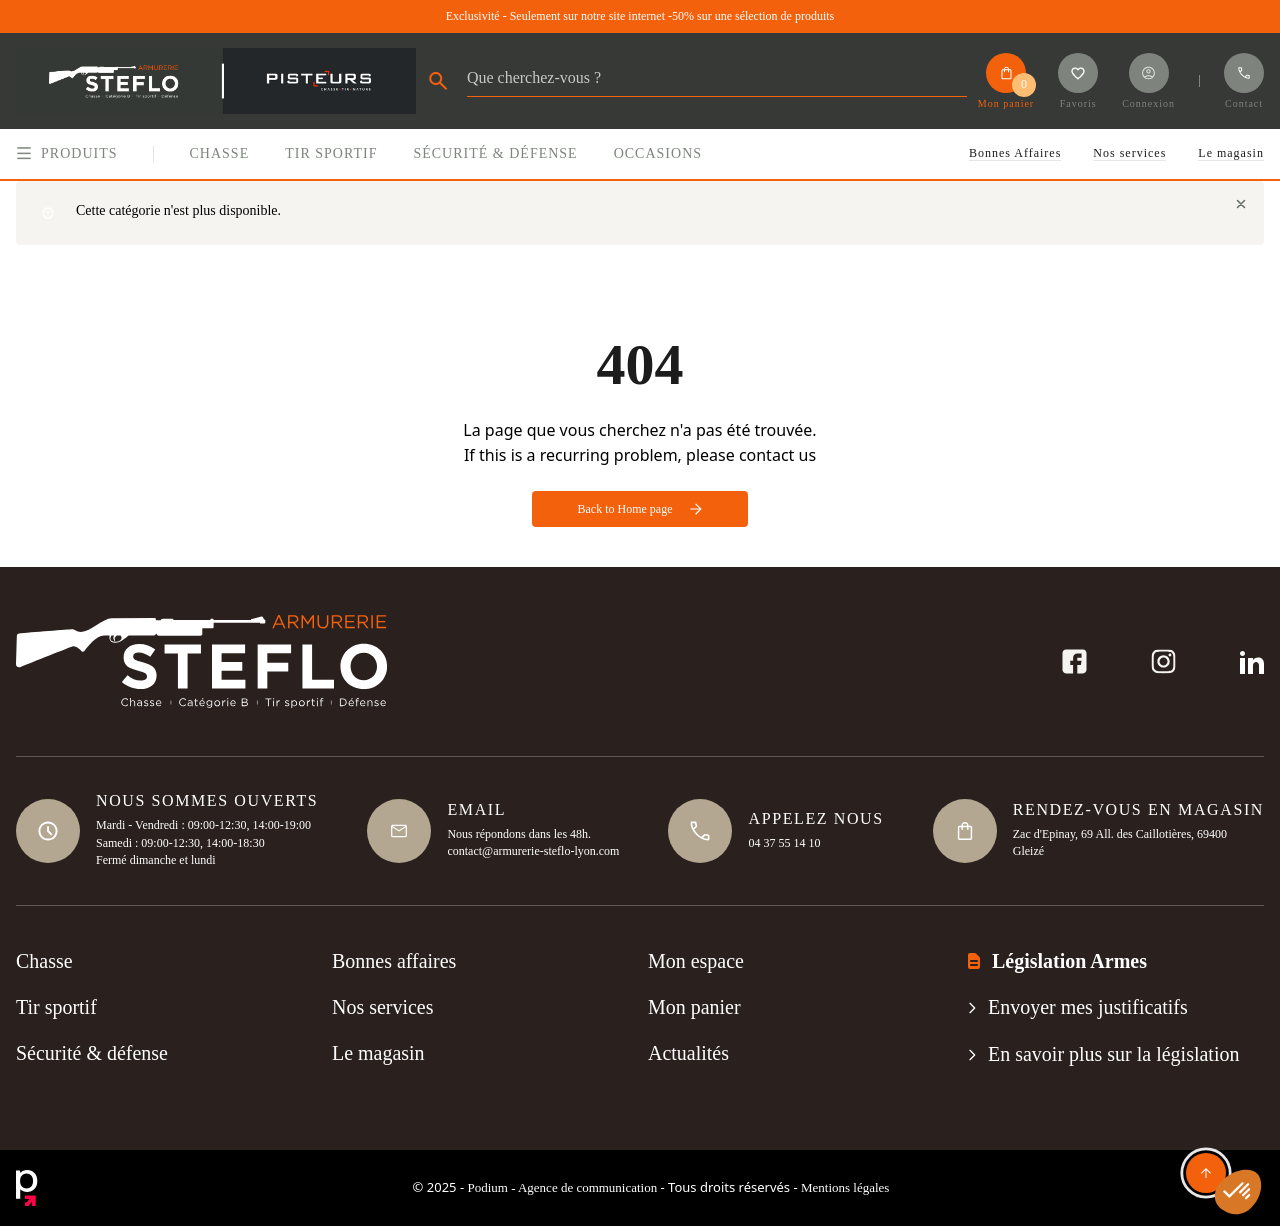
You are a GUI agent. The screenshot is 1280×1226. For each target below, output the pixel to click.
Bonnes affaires (394, 962)
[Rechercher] (717, 84)
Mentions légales (845, 1187)
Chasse (44, 962)
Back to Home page (640, 509)
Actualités (688, 1054)
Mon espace (696, 962)
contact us (777, 455)
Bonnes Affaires (1015, 153)
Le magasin (1231, 153)
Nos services (1129, 153)
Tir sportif (56, 1008)
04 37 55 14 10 (784, 842)
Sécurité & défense (92, 1054)
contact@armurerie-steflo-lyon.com (533, 851)
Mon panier (694, 1008)
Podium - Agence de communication (562, 1187)
